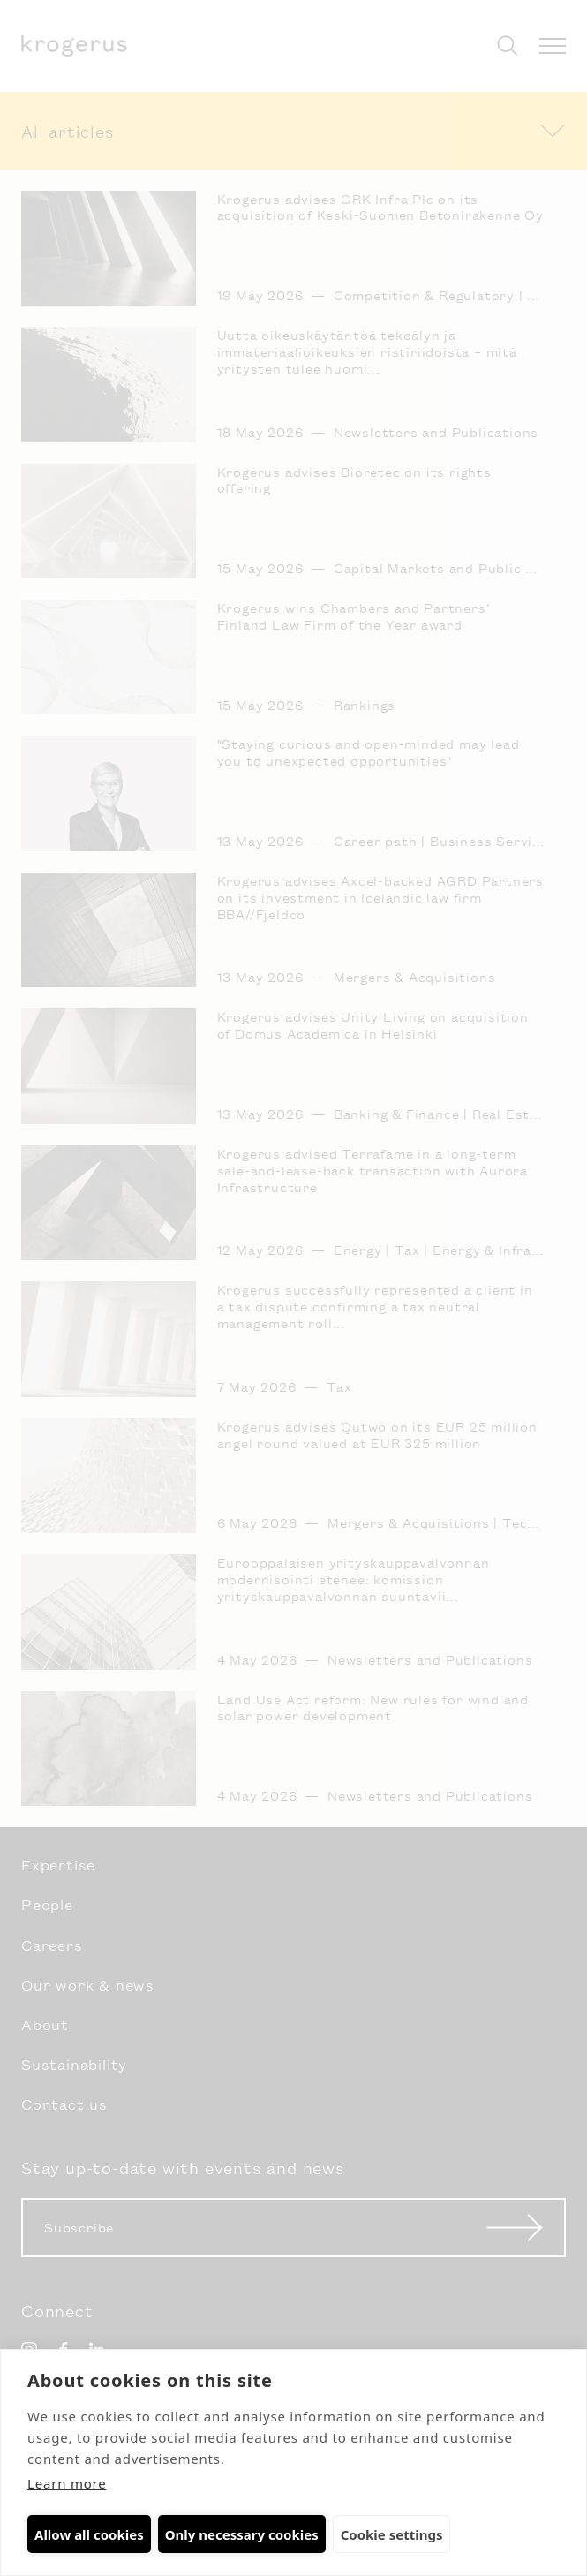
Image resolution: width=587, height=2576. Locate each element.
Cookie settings (392, 2534)
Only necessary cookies (242, 2534)
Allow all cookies (89, 2534)
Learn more (67, 2483)
